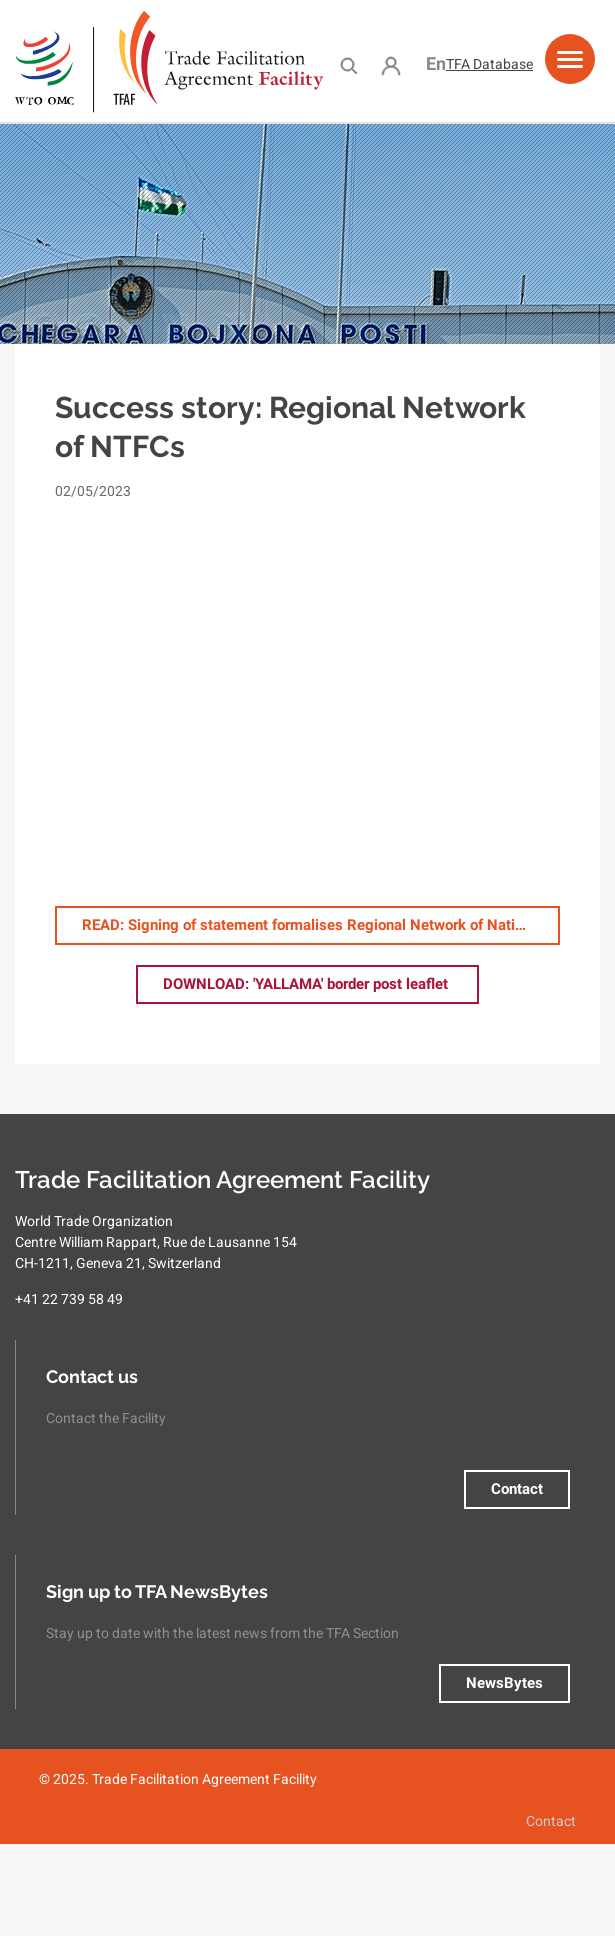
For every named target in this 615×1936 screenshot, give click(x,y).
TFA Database (489, 64)
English (436, 63)
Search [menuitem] (348, 65)
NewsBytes (504, 1683)
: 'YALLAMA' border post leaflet (307, 984)
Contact (517, 1489)
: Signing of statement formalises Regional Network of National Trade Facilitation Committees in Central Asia (321, 925)
